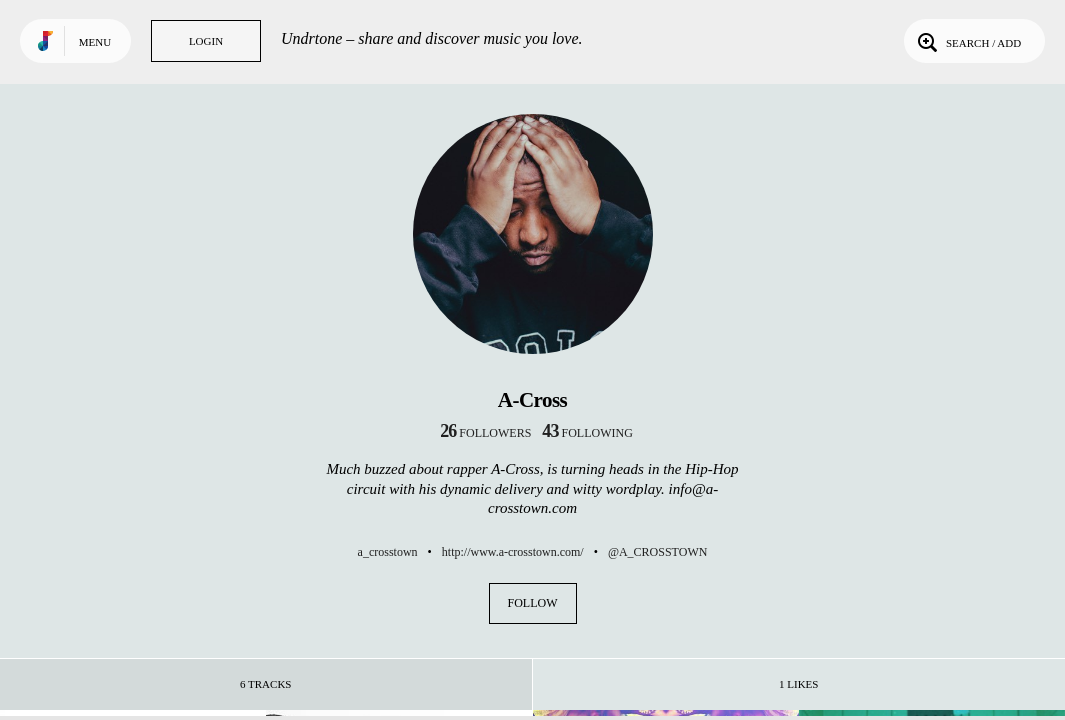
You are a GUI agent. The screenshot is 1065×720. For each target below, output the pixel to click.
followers (485, 433)
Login (206, 41)
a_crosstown (388, 552)
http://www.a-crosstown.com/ (513, 552)
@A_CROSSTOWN (658, 552)
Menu (95, 42)
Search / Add (967, 41)
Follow (533, 603)
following (587, 433)
